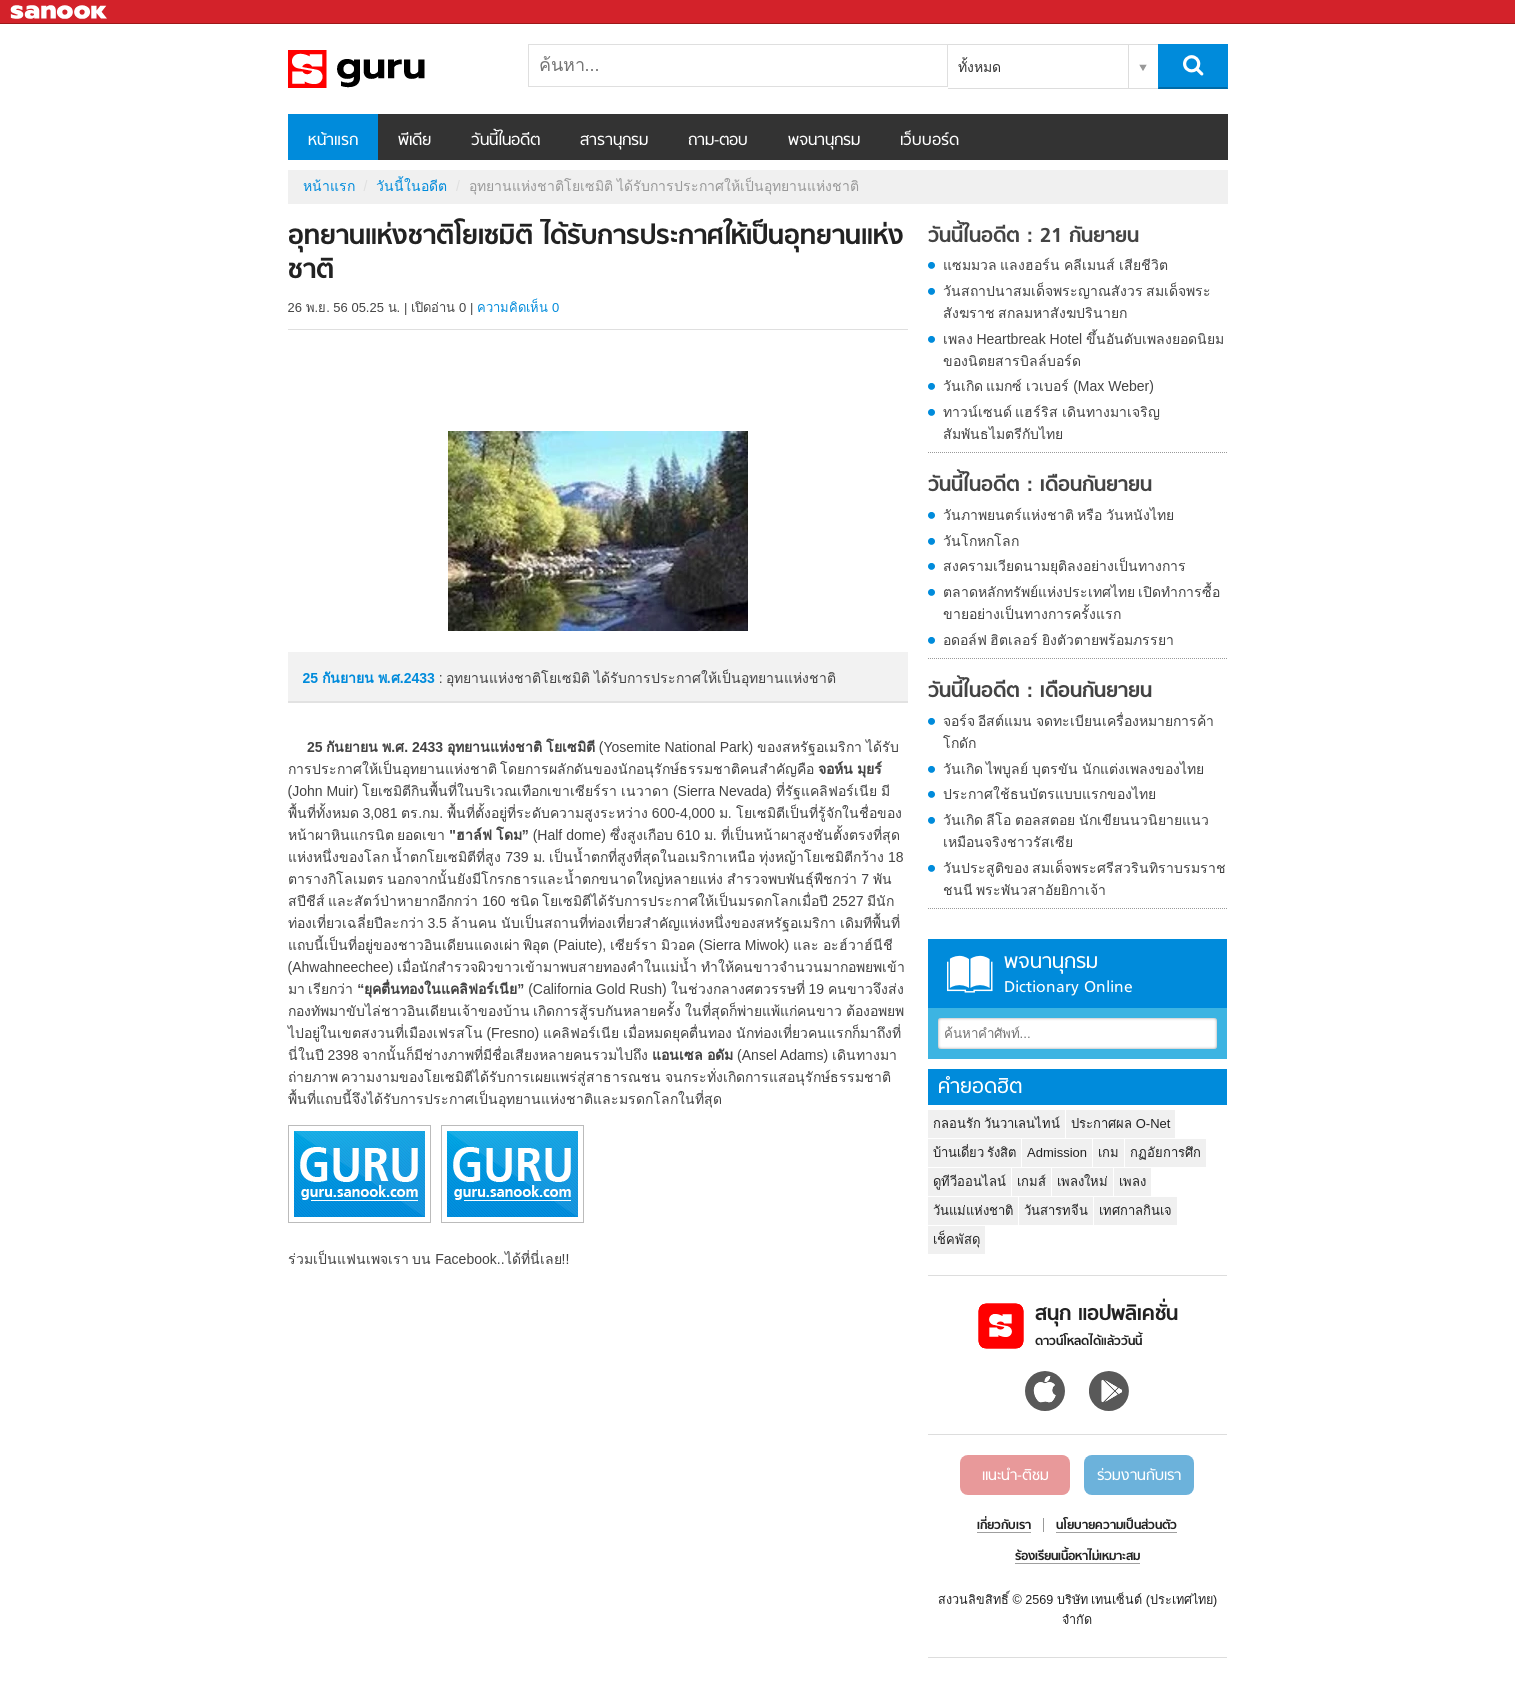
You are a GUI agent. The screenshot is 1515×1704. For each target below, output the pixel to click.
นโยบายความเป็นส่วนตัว (1116, 1526)
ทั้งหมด (979, 67)
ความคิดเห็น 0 (518, 307)
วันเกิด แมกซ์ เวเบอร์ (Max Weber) (1048, 386)
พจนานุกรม (824, 141)
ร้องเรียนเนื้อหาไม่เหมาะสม (1077, 1557)
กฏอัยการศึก (1165, 1152)
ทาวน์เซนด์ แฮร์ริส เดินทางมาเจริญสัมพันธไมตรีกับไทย (1052, 423)
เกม (1108, 1152)
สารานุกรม (614, 141)
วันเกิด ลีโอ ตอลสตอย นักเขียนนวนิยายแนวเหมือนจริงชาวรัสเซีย (1076, 831)
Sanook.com (60, 12)
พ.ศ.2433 (406, 678)
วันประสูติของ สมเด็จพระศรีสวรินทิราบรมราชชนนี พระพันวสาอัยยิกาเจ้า (1085, 879)
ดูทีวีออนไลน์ (969, 1181)
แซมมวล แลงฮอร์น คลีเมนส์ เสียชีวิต (1056, 265)
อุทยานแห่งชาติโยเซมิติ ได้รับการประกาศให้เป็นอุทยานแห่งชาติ (393, 69)
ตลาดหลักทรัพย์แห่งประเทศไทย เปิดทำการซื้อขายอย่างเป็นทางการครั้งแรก (1082, 603)
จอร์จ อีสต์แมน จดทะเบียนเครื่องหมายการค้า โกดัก (1079, 732)
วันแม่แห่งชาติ (973, 1210)
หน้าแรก (333, 141)
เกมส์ (1031, 1181)
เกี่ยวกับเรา (1004, 1526)
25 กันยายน (340, 678)
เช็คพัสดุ (956, 1239)
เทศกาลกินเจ (1135, 1210)
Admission (1057, 1152)
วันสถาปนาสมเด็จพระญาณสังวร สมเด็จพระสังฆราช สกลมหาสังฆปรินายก (1077, 302)
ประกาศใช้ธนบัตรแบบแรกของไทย (1049, 794)
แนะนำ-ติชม (1015, 1476)
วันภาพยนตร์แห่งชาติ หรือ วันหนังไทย (1059, 515)
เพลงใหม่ (1082, 1181)
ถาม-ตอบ (718, 141)
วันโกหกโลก (981, 541)
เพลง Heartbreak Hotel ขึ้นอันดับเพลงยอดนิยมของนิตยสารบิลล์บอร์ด (1084, 350)
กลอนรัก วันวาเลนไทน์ (997, 1123)
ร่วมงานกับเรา (1139, 1476)
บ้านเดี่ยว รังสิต (975, 1152)
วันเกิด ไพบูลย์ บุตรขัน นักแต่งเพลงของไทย (1074, 769)
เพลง (1132, 1181)
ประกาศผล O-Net (1120, 1123)
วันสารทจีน (1056, 1210)
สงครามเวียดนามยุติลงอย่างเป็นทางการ (1064, 566)
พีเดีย (414, 141)
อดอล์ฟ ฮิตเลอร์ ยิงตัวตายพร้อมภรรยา (1059, 640)
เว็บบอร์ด (929, 141)
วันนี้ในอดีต (505, 141)
